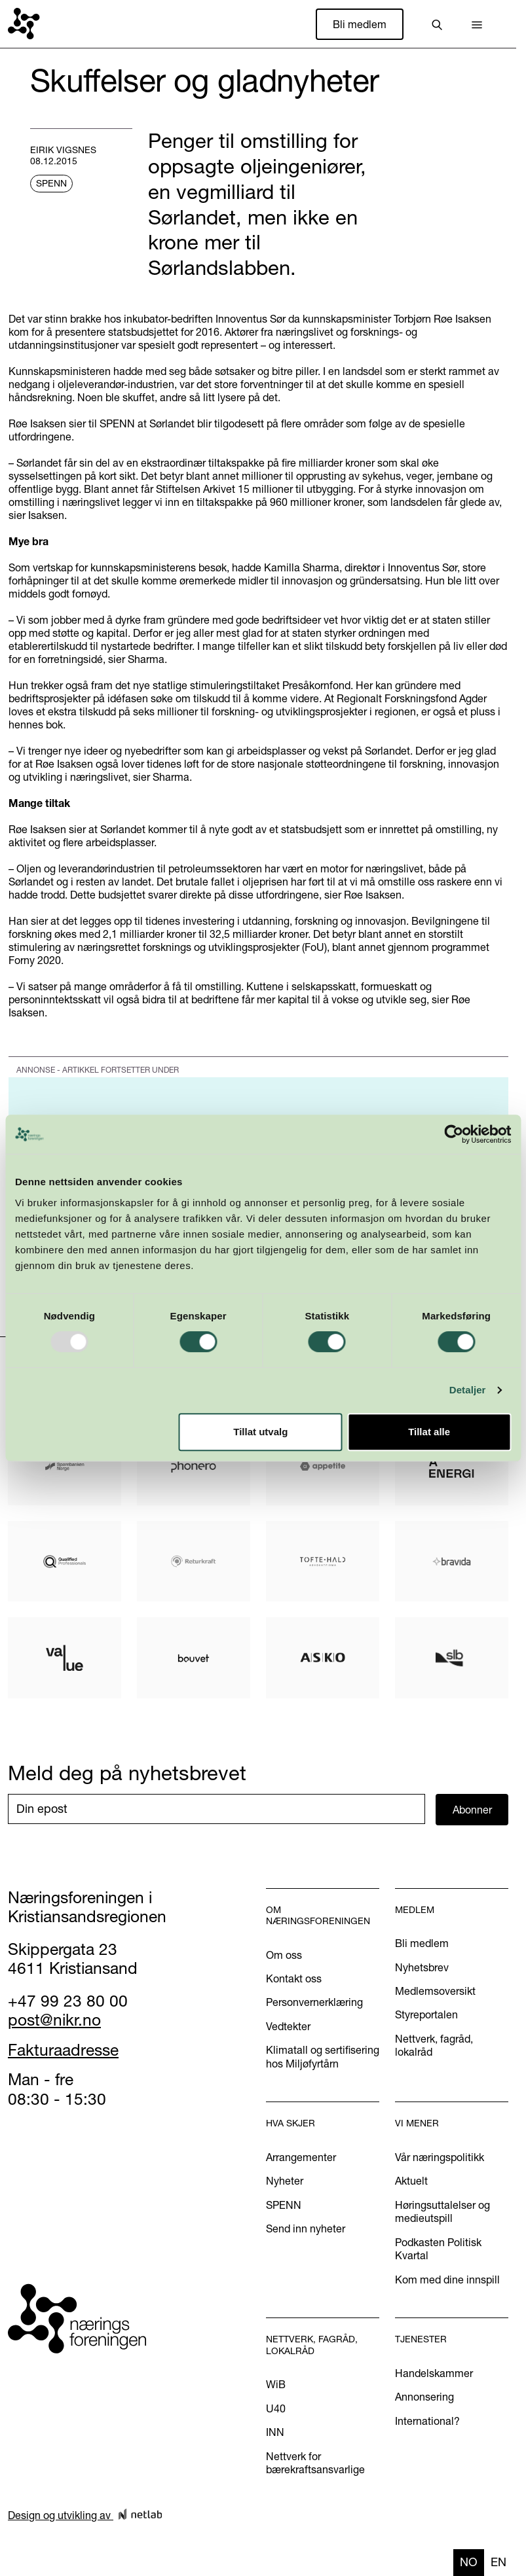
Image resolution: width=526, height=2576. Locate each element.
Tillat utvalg (260, 1431)
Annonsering (424, 2396)
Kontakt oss (294, 1978)
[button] (477, 24)
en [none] (498, 2561)
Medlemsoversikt (435, 1990)
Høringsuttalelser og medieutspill (442, 2211)
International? (427, 2420)
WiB (276, 2384)
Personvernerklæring (314, 2002)
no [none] (469, 2561)
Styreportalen (426, 2014)
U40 (276, 2408)
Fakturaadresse (63, 2050)
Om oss (284, 1954)
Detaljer (467, 1389)
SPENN (283, 2204)
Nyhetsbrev (422, 1967)
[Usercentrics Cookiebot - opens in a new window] (453, 1134)
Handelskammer (434, 2373)
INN (275, 2432)
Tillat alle (429, 1431)
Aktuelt (411, 2180)
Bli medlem (359, 24)
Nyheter (284, 2180)
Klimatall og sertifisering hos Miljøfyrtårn (322, 2056)
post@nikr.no (54, 2020)
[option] (498, 2562)
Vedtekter (288, 2026)
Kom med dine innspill (447, 2279)
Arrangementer (301, 2157)
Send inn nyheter (305, 2228)
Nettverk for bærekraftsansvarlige (315, 2463)
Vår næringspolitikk (439, 2157)
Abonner (472, 1809)
